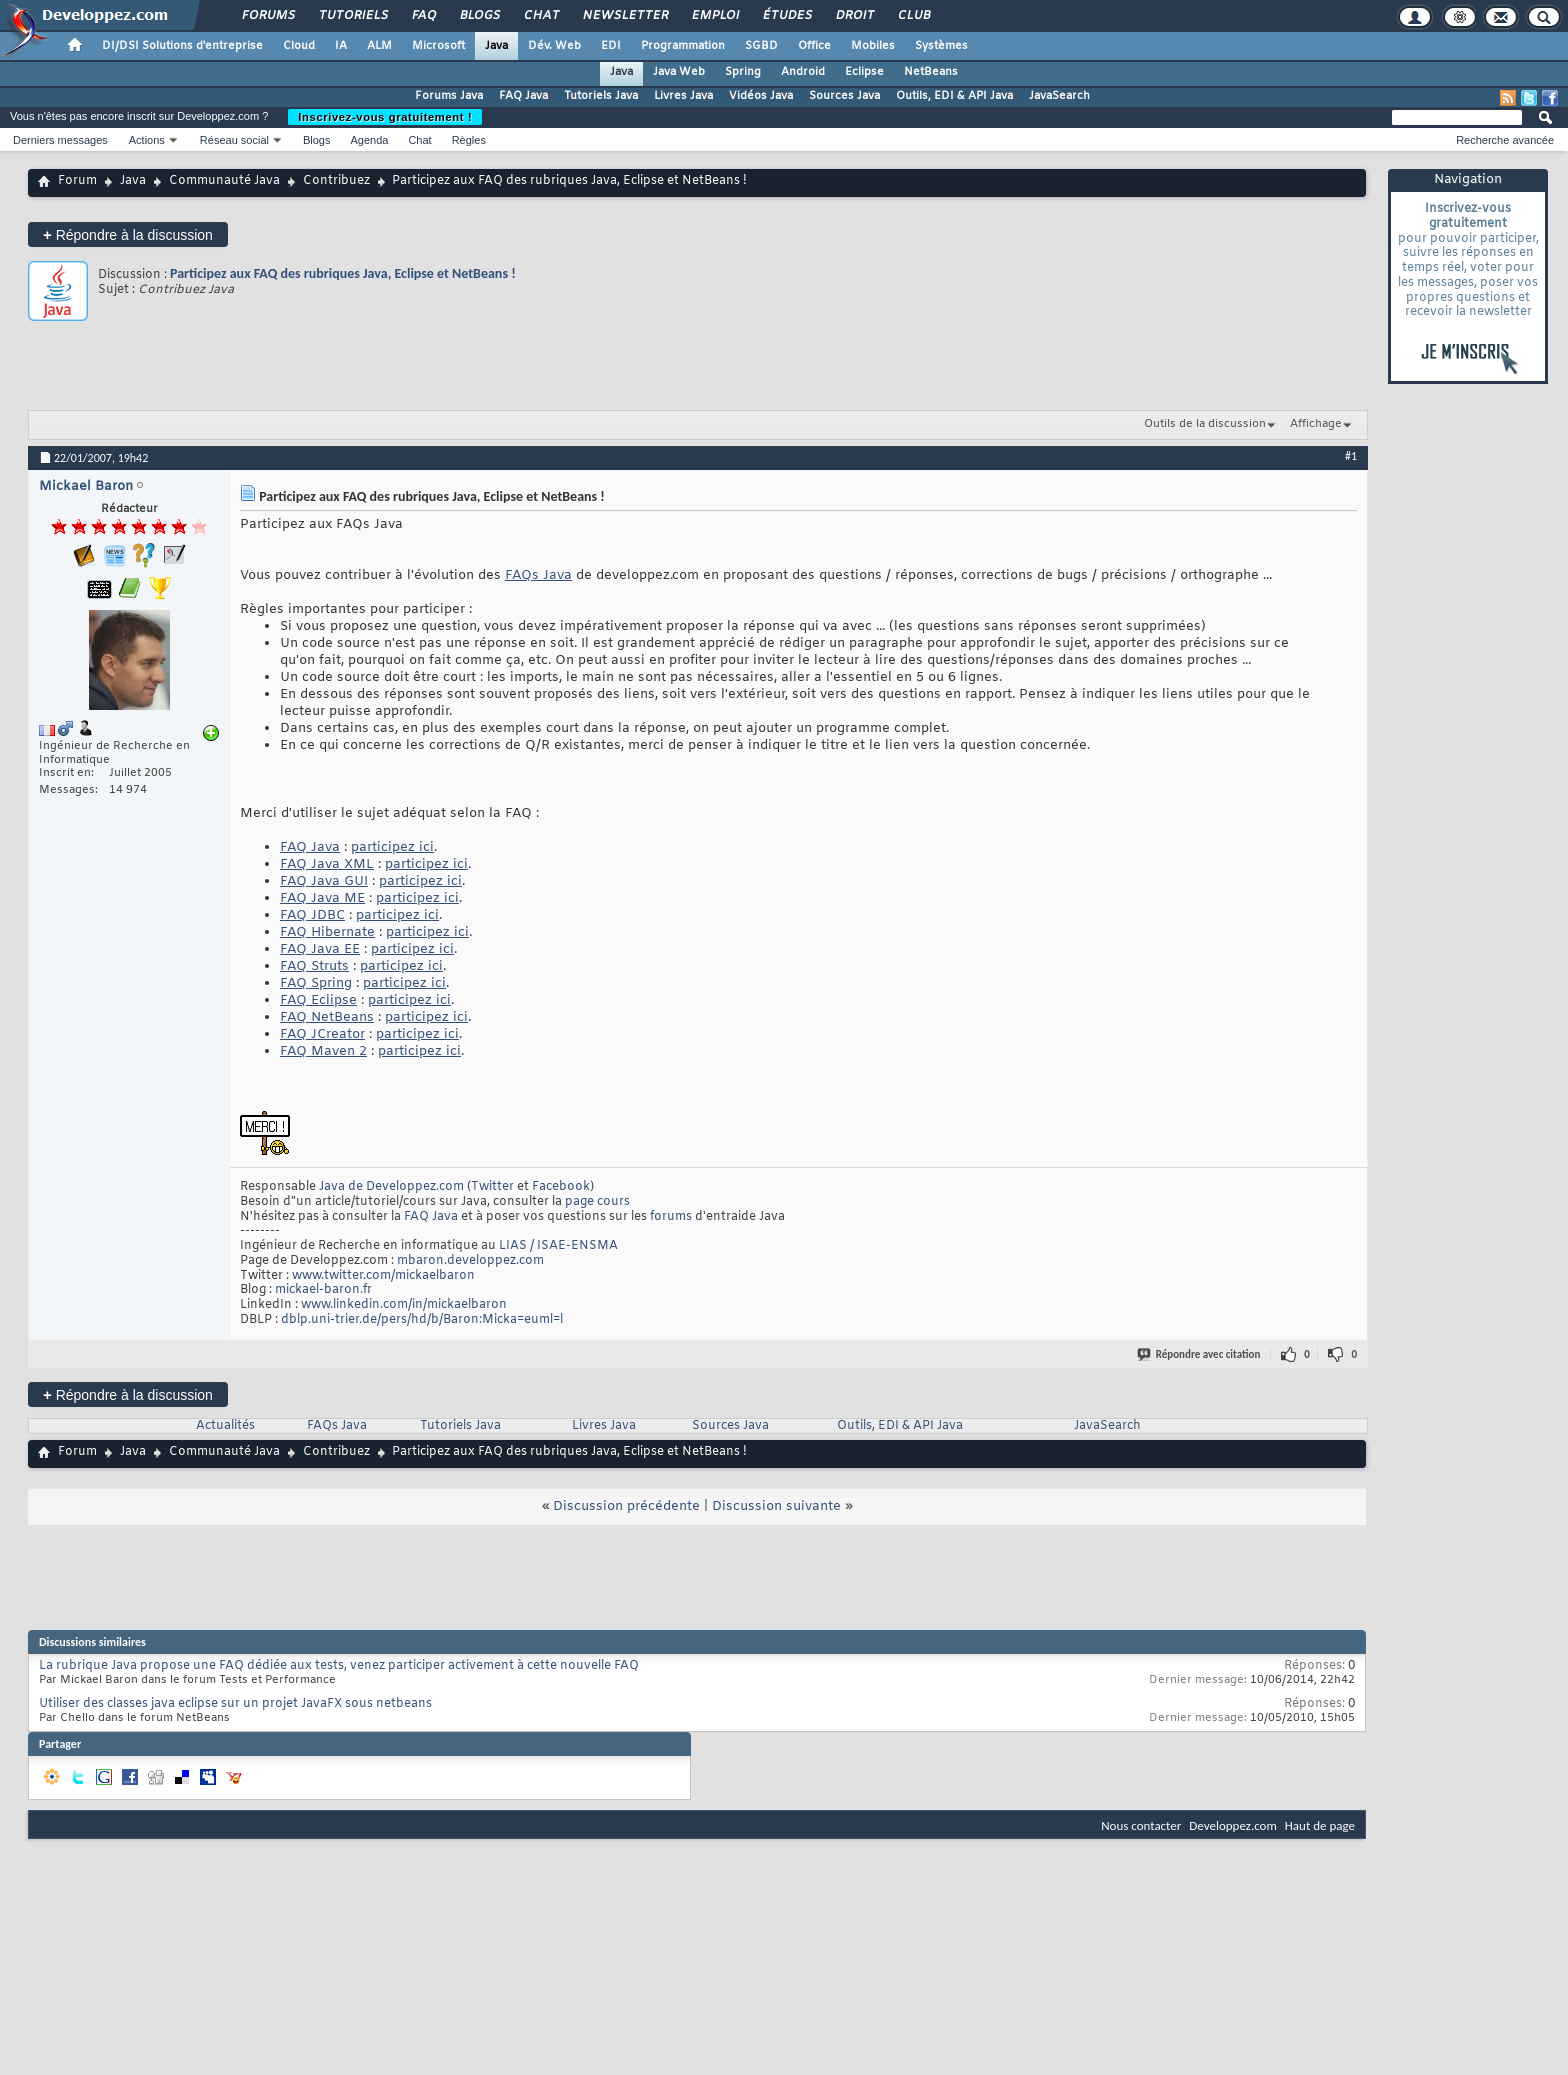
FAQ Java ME (322, 898)
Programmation (683, 46)
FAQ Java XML (327, 864)
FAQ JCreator (322, 1034)
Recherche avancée (1505, 140)
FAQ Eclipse (318, 1000)
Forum (77, 181)
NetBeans (931, 72)
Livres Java (683, 96)
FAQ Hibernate (327, 932)
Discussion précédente (626, 1506)
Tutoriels (352, 16)
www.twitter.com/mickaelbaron (383, 1276)
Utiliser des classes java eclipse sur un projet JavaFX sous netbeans (235, 1704)
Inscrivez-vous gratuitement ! (385, 117)
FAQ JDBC (312, 915)
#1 (1351, 456)
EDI (611, 46)
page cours (597, 1202)
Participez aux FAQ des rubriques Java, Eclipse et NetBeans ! (343, 273)
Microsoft (438, 46)
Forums (267, 16)
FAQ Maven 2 (323, 1051)
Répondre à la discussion (128, 234)
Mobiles (873, 46)
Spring (743, 72)
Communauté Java (224, 181)
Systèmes (941, 46)
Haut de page (1320, 1825)
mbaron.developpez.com (470, 1261)
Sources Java (844, 96)
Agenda (369, 140)
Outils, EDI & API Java (954, 96)
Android (803, 72)
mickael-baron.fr (323, 1290)
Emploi (714, 16)
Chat (540, 16)
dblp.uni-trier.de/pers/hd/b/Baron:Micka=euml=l (422, 1320)
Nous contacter (1141, 1825)
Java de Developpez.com (391, 1187)
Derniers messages (60, 140)
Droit (854, 16)
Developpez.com (1233, 1825)
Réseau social (234, 140)
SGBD (761, 46)
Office (814, 46)
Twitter (492, 1187)
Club (913, 16)
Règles (469, 140)
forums (671, 1217)
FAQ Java (523, 96)
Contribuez (336, 181)
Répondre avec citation (1200, 1354)
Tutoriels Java (601, 96)
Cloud (299, 46)
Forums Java (449, 96)
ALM (379, 46)
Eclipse (864, 72)
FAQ (423, 16)
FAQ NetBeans (327, 1017)
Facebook (561, 1187)
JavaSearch (1059, 96)
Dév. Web (554, 46)
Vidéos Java (761, 96)
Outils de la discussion (1205, 424)
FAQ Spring (316, 983)
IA (341, 46)
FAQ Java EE (320, 949)
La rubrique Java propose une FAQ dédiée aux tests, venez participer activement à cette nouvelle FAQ (339, 1666)
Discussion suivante (776, 1506)
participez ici (392, 847)
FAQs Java (538, 575)
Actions (147, 140)
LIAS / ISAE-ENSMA (558, 1246)
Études (786, 16)
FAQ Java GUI (324, 881)
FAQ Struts (314, 966)
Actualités (225, 1426)
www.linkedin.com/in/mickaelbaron (404, 1305)
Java (496, 46)
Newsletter (624, 16)
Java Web (679, 72)
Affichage (1316, 424)
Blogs (479, 16)
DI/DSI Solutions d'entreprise (182, 46)
